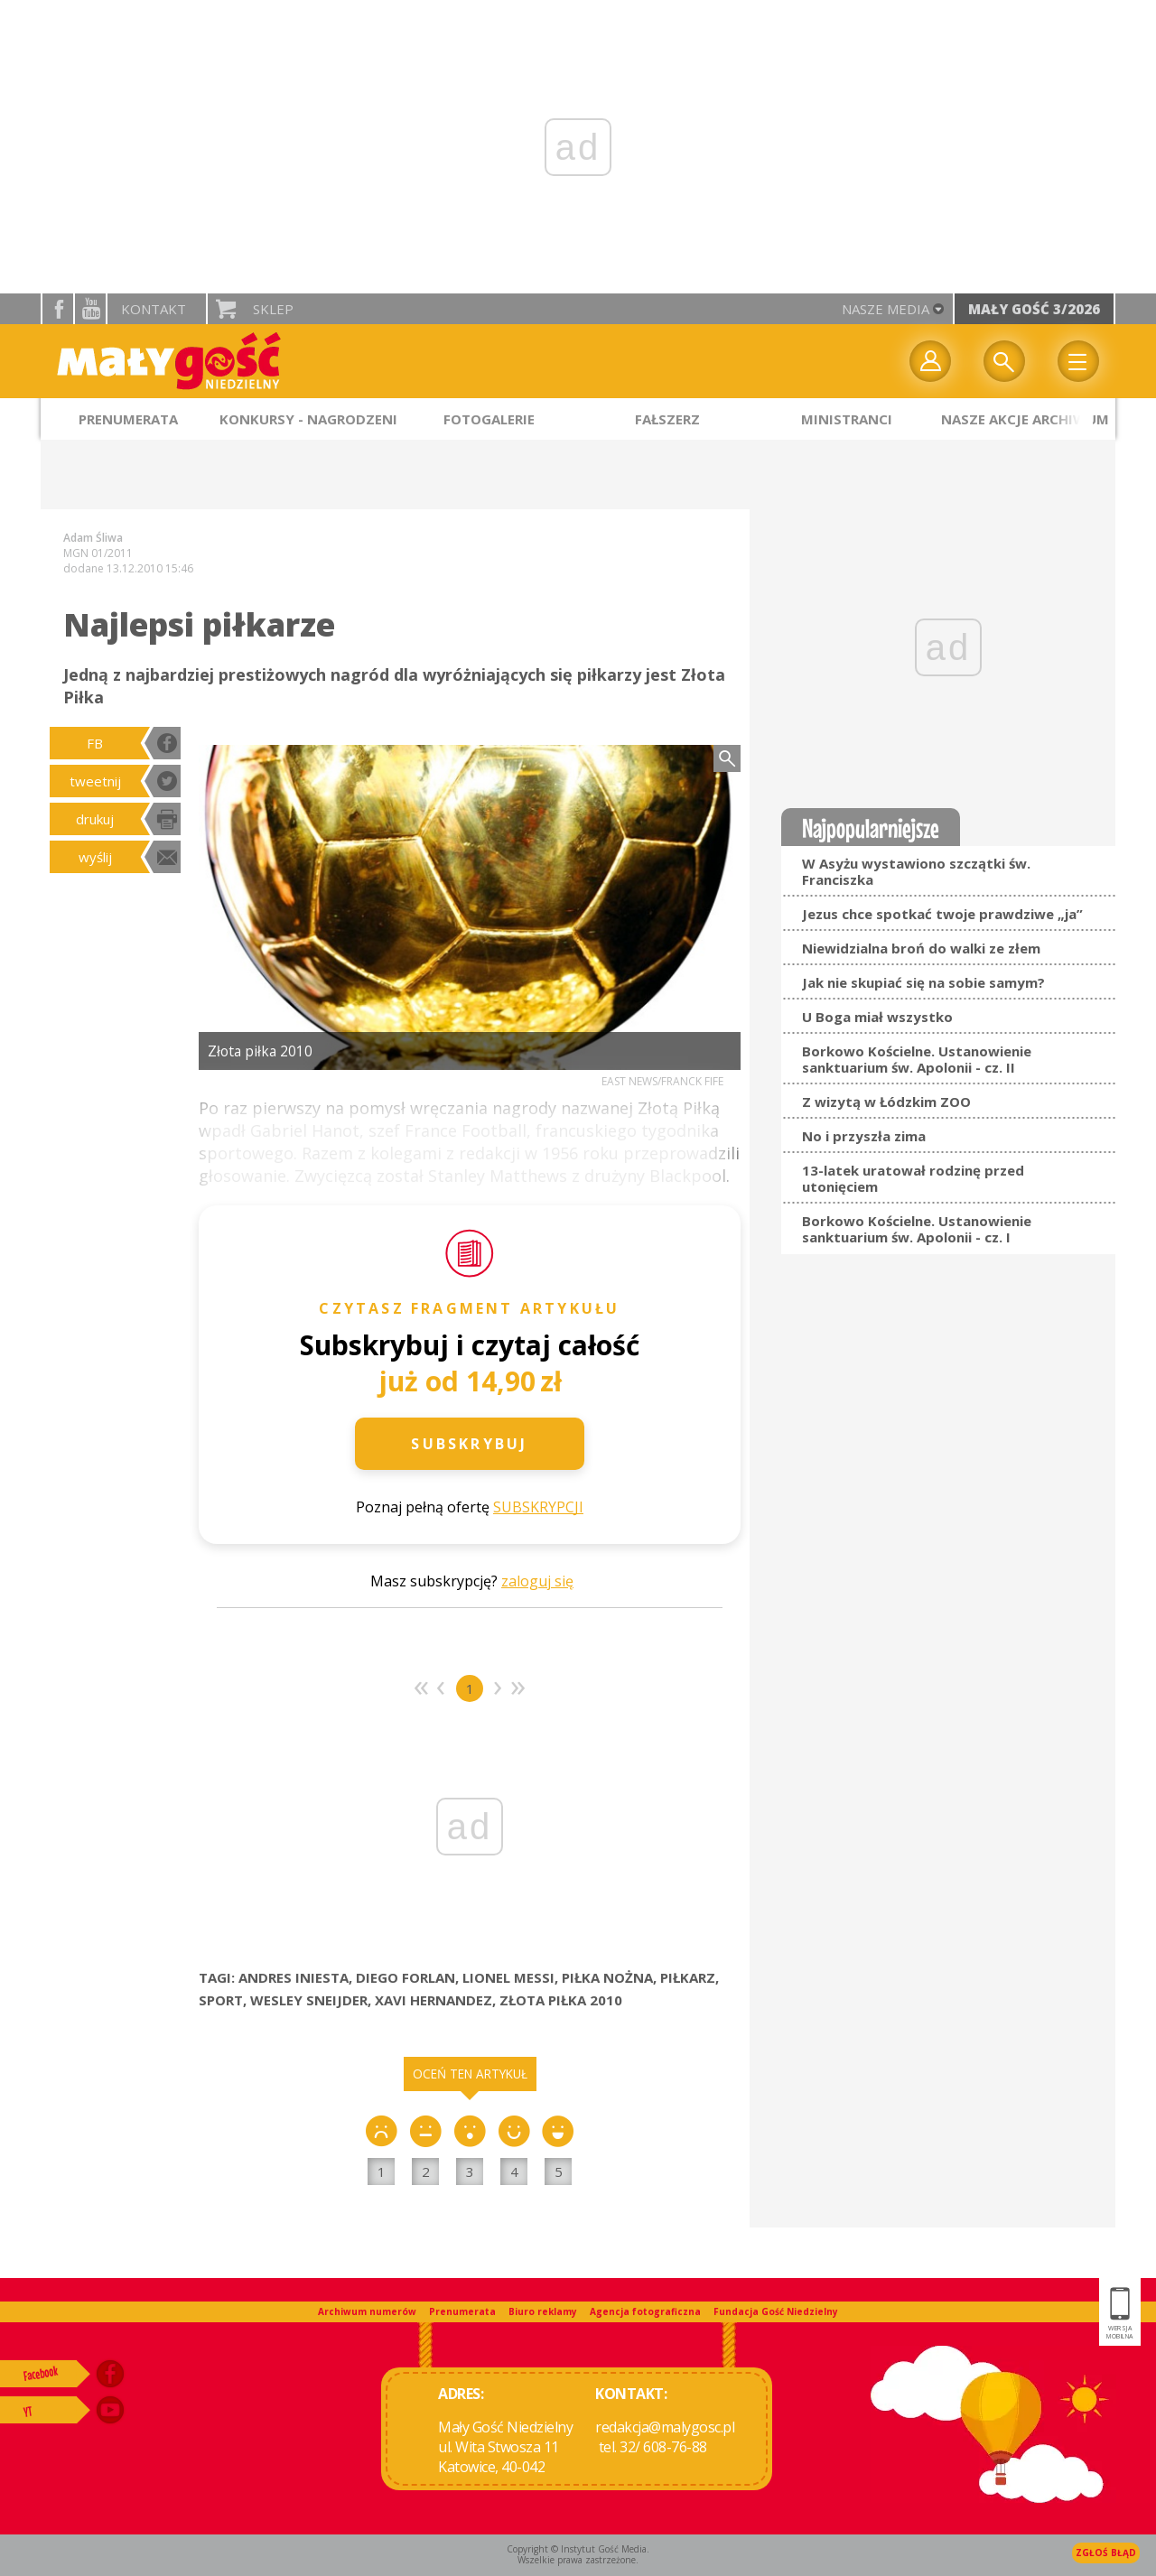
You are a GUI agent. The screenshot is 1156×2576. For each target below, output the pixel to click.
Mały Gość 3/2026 (1034, 309)
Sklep (273, 309)
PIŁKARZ (687, 1977)
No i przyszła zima (864, 1136)
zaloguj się (537, 1581)
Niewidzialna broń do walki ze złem (921, 948)
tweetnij (95, 781)
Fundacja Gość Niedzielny (775, 2311)
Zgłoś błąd (1106, 2552)
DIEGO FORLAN (405, 1977)
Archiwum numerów (367, 2311)
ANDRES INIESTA (293, 1977)
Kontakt (153, 309)
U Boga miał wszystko (877, 1017)
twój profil (930, 361)
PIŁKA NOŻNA (607, 1977)
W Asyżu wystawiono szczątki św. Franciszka (916, 871)
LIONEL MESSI (508, 1977)
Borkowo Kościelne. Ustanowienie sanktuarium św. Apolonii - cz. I (916, 1229)
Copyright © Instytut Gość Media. (578, 2549)
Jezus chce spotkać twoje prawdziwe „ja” (942, 914)
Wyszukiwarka (1004, 361)
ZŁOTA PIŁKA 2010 (560, 2000)
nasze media (885, 309)
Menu (1078, 361)
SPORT (221, 2000)
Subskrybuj (469, 1444)
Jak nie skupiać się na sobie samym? (923, 982)
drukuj (95, 819)
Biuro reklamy (542, 2311)
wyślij (95, 857)
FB (95, 743)
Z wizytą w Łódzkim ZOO (886, 1101)
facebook (57, 308)
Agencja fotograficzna (645, 2311)
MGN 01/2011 (98, 553)
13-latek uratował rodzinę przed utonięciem (913, 1178)
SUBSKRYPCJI (538, 1507)
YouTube (90, 308)
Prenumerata (462, 2311)
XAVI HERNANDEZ (433, 2000)
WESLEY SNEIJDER (309, 2000)
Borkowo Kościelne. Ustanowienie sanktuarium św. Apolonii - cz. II (916, 1059)
